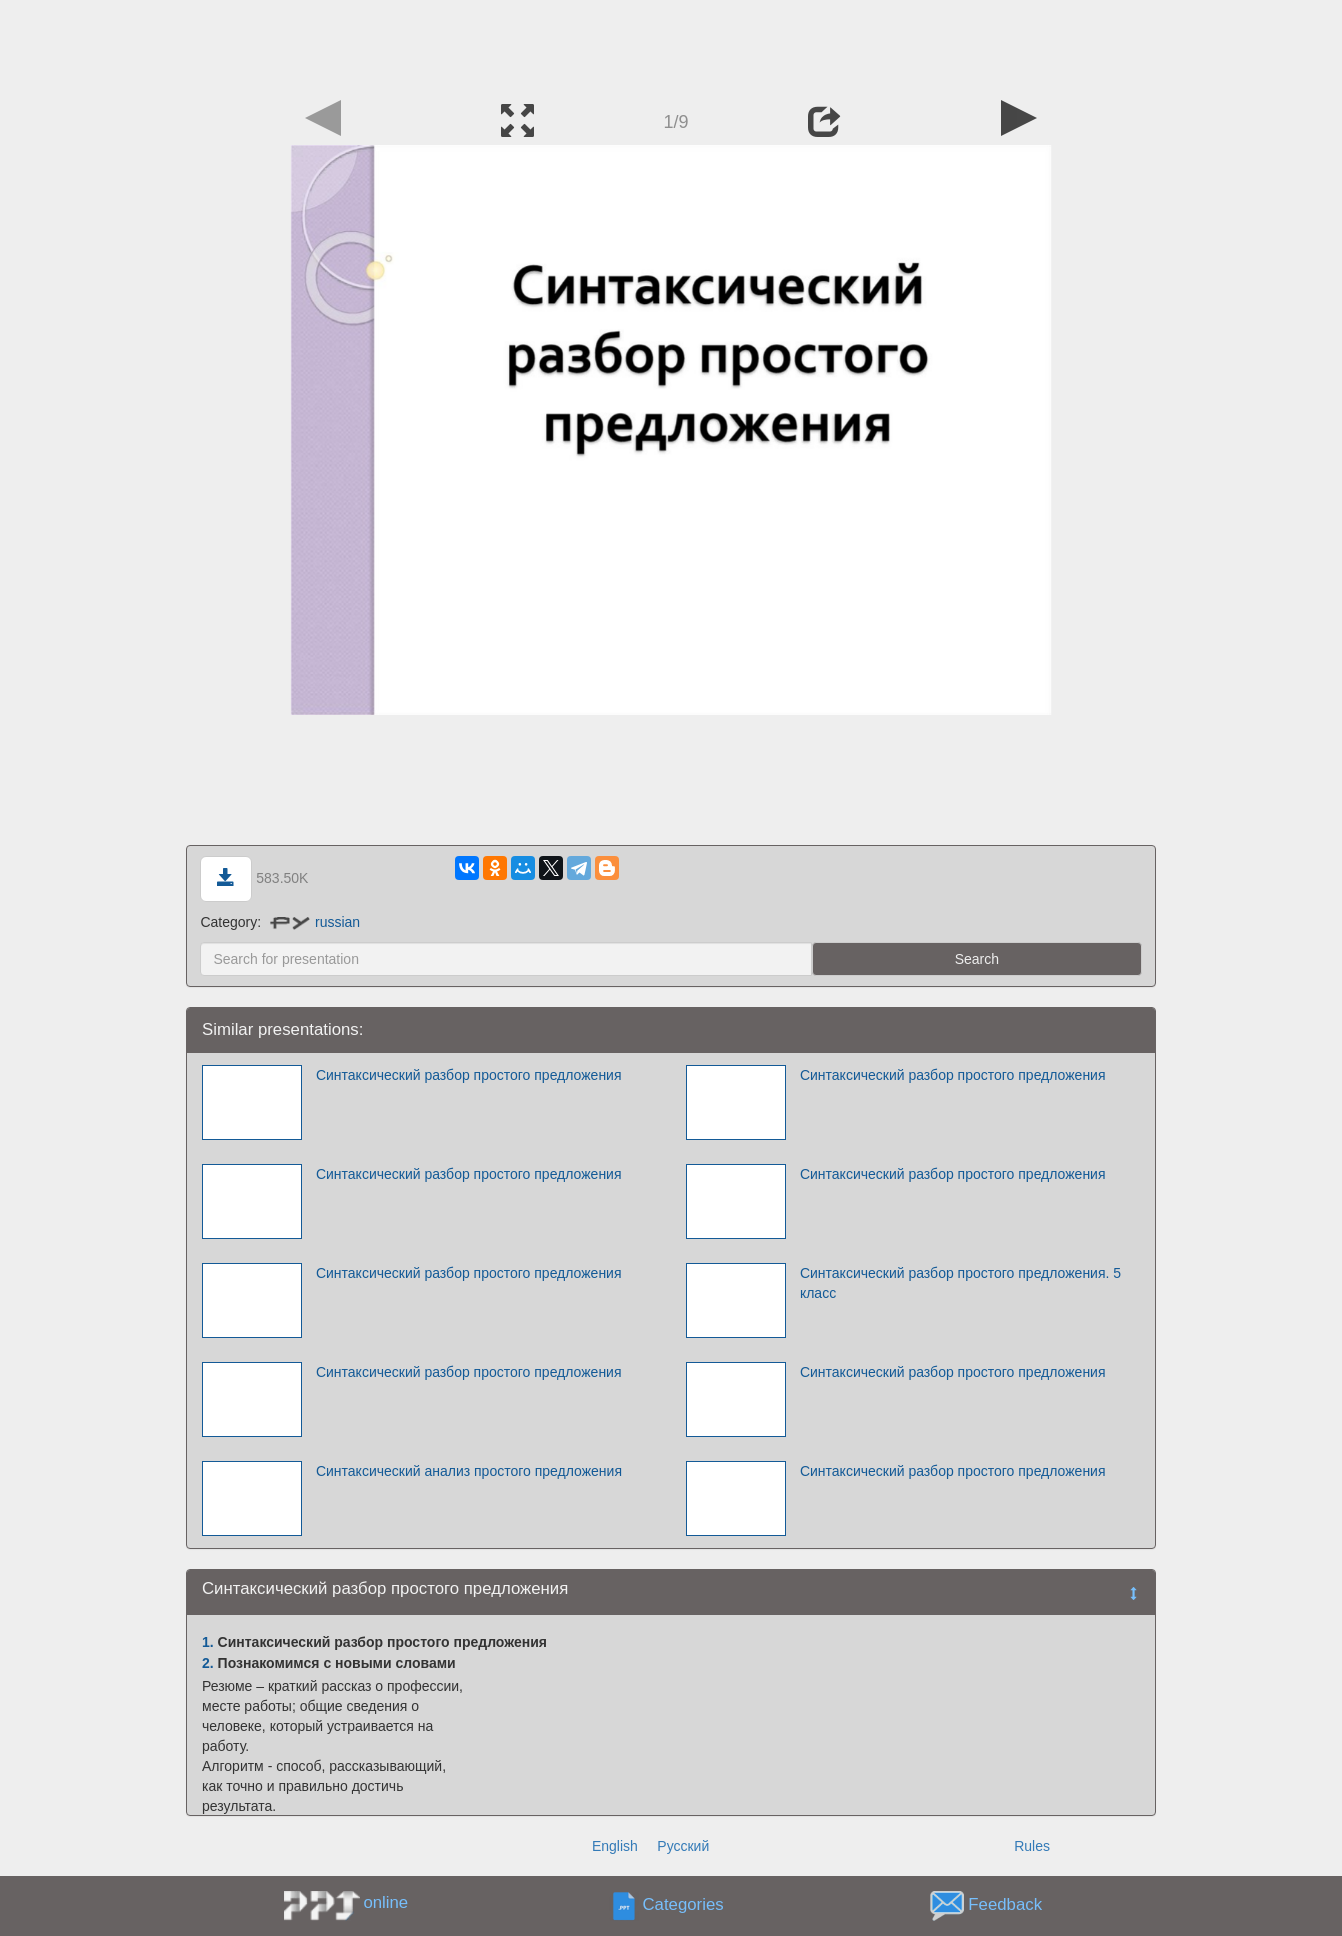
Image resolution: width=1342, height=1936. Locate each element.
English (615, 1846)
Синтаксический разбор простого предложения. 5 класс (960, 1283)
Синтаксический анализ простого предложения (469, 1471)
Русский (683, 1846)
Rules (1032, 1846)
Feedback (1005, 1905)
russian (315, 922)
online (385, 1902)
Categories (683, 1905)
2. (208, 1663)
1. (208, 1642)
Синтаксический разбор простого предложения (469, 1075)
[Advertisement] (671, 45)
